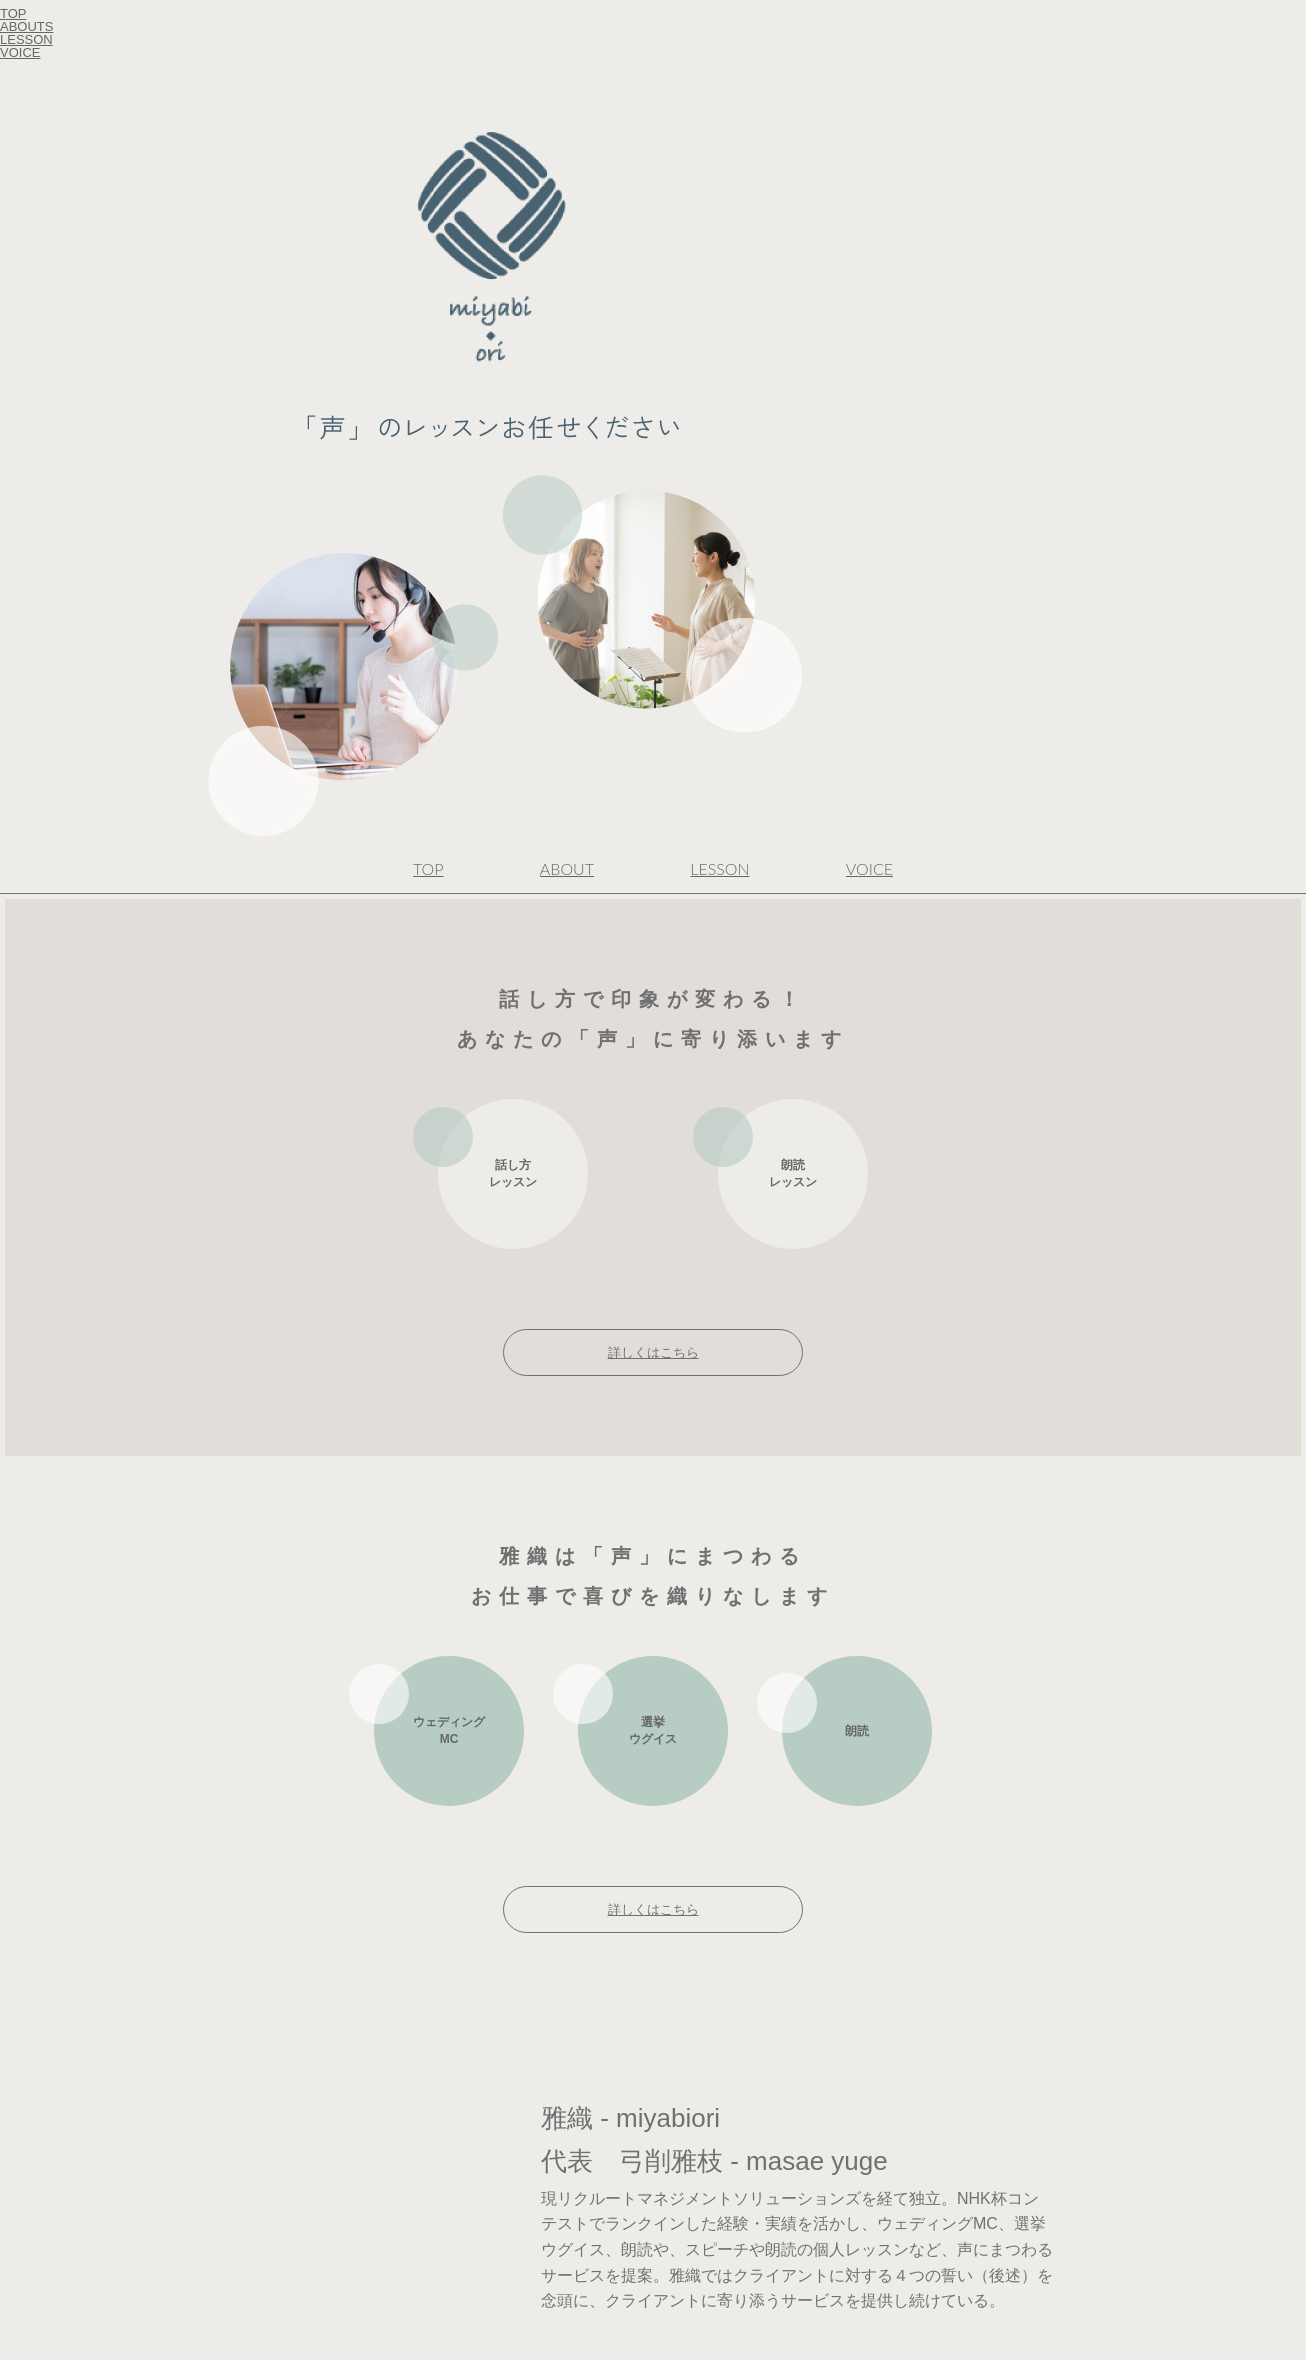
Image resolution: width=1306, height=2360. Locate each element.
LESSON (719, 89)
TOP (428, 89)
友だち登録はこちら (853, 2269)
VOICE (869, 89)
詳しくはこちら (653, 572)
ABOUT (567, 89)
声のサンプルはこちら (831, 1661)
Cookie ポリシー (40, 1735)
